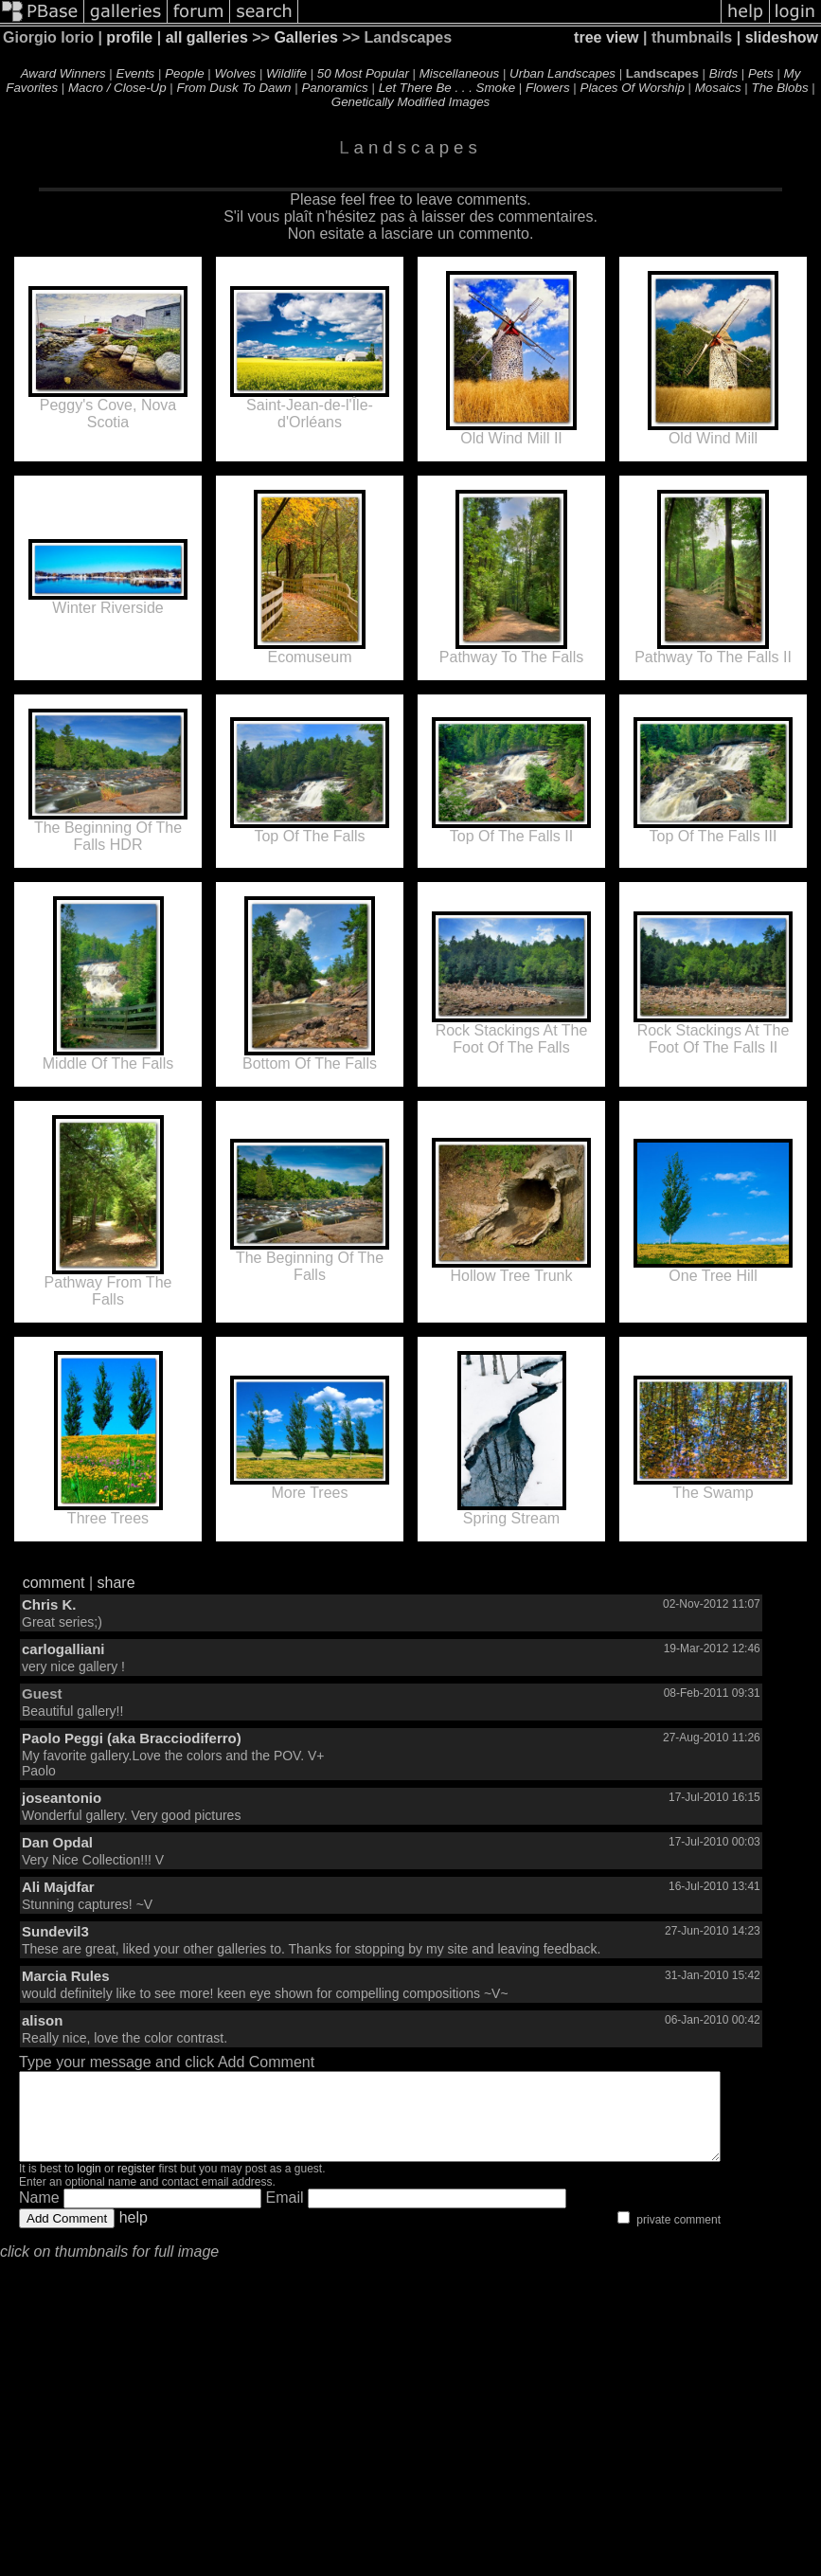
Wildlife (286, 73)
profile (129, 37)
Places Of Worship (632, 88)
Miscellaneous (459, 73)
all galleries (207, 37)
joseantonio (61, 1798)
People (185, 73)
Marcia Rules (66, 1976)
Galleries (306, 37)
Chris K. (49, 1604)
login (88, 2185)
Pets (761, 73)
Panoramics (334, 88)
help (133, 2234)
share (116, 1583)
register (136, 2185)
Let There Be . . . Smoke (447, 88)
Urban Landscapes (562, 73)
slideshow (781, 37)
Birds (723, 73)
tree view (606, 37)
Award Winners (63, 73)
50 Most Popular (363, 73)
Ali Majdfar (58, 1887)
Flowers (548, 88)
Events (135, 73)
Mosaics (718, 88)
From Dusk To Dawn (234, 88)
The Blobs (780, 88)
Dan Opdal (57, 1842)
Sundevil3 (55, 1931)
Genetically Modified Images (410, 102)
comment (54, 1583)
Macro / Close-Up (117, 88)
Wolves (236, 73)
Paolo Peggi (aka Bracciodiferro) (131, 1738)
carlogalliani (63, 1649)
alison (42, 2020)
